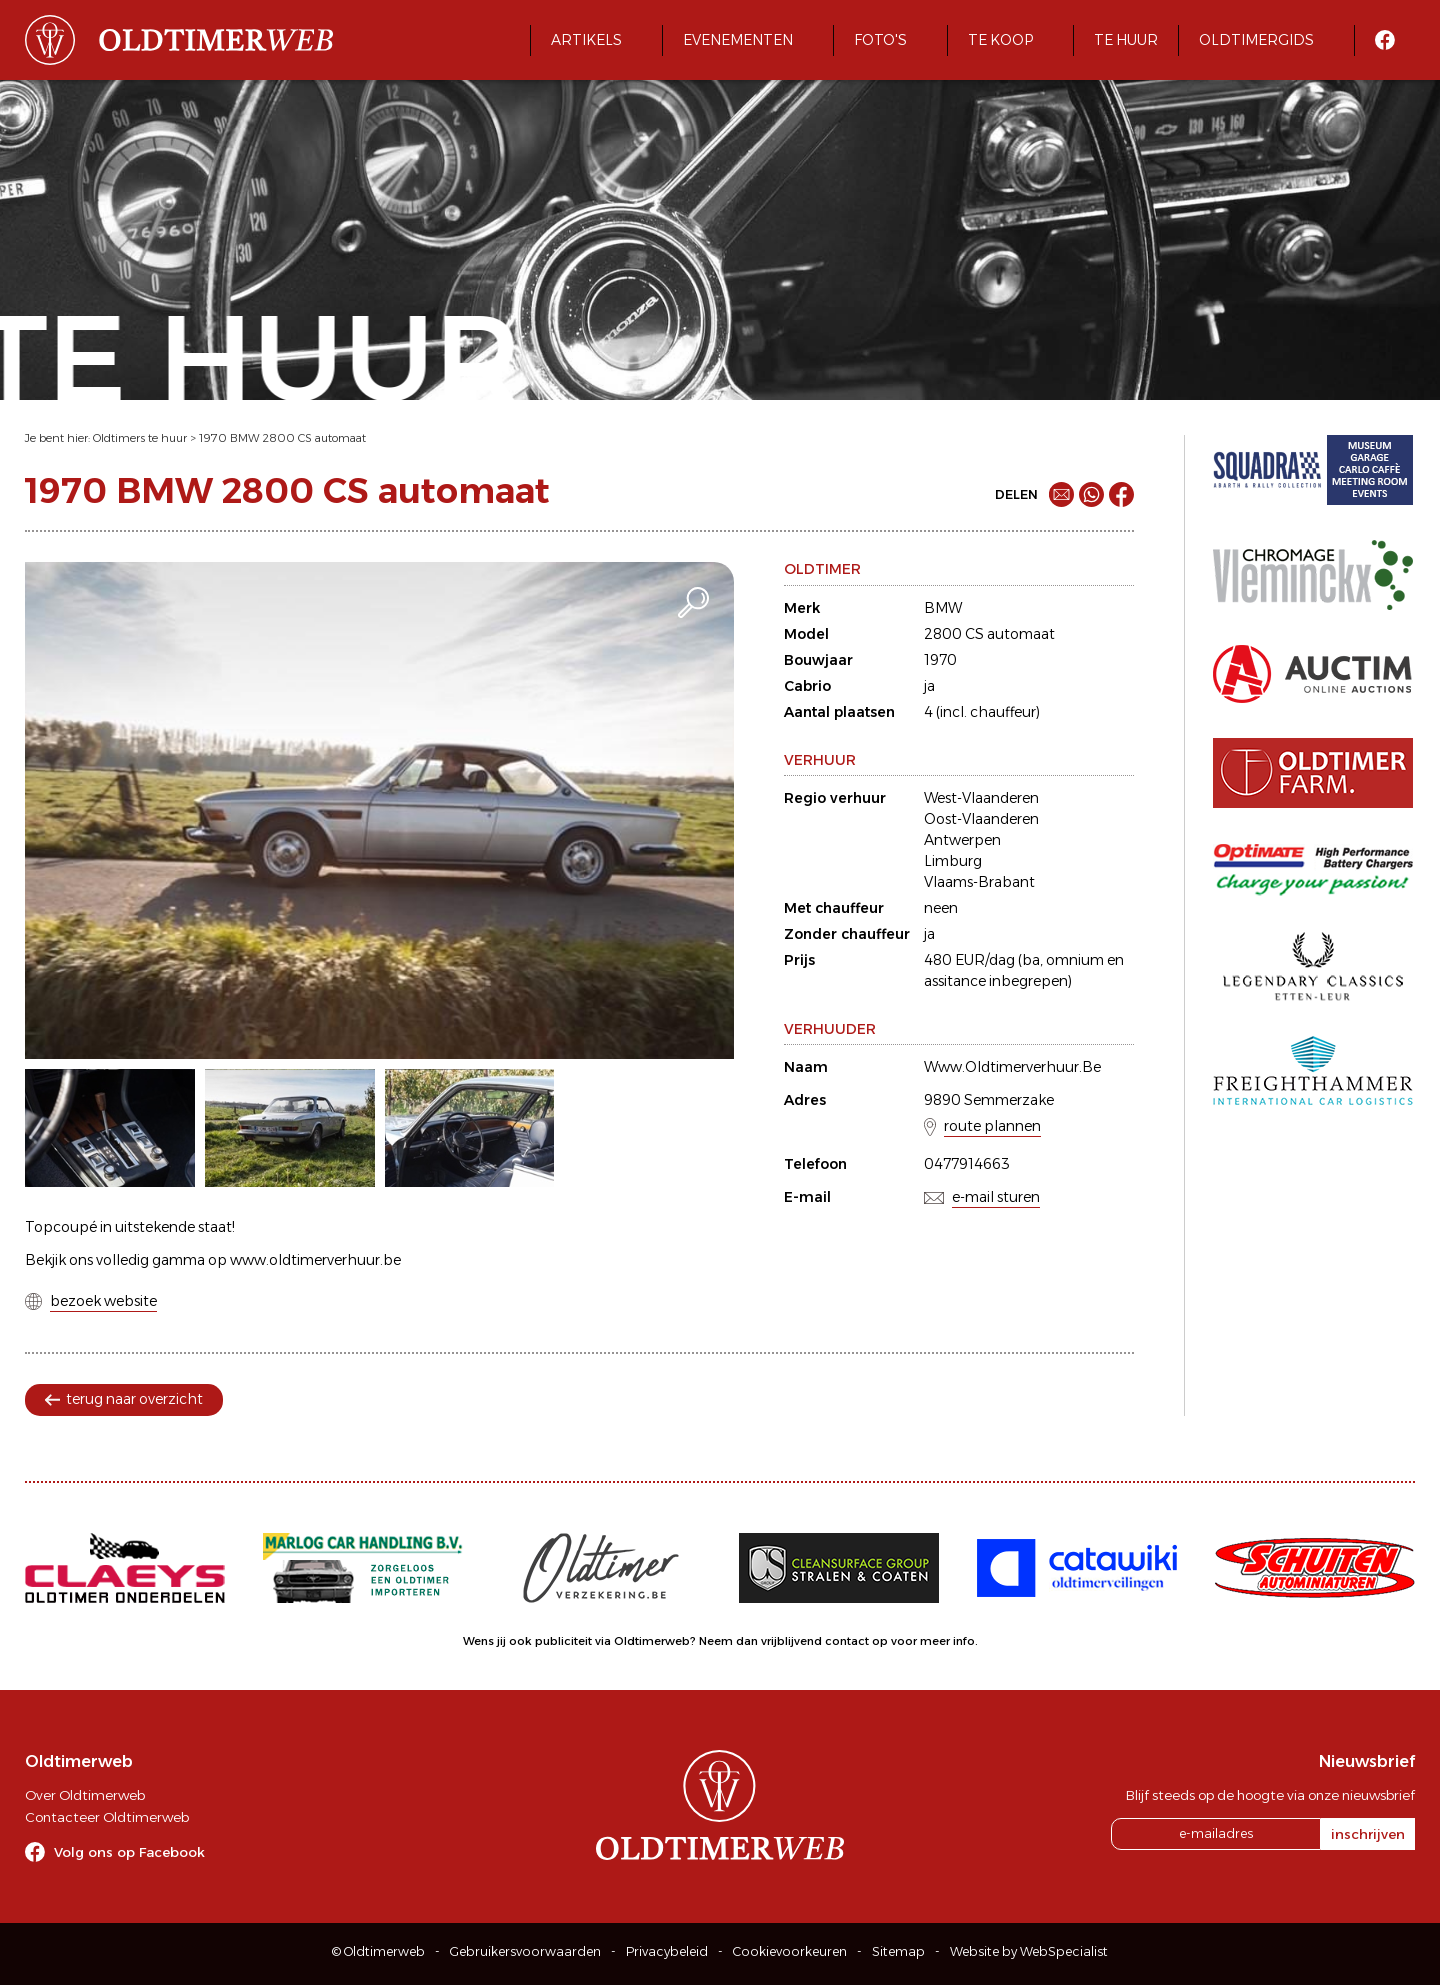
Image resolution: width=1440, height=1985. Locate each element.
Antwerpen (962, 840)
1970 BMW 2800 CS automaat (282, 438)
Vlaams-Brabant (979, 882)
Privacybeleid (667, 1951)
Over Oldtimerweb (85, 1795)
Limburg (953, 861)
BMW (943, 608)
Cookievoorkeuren (790, 1951)
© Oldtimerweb (378, 1951)
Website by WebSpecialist (1029, 1951)
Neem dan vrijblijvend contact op (793, 1641)
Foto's (880, 40)
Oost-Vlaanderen (981, 819)
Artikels (586, 40)
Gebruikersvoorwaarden (525, 1951)
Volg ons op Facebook (129, 1852)
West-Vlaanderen (981, 798)
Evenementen (738, 40)
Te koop (1000, 40)
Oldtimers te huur (140, 438)
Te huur (1126, 40)
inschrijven (1368, 1834)
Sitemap (898, 1951)
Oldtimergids (1256, 40)
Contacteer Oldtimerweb (107, 1817)
